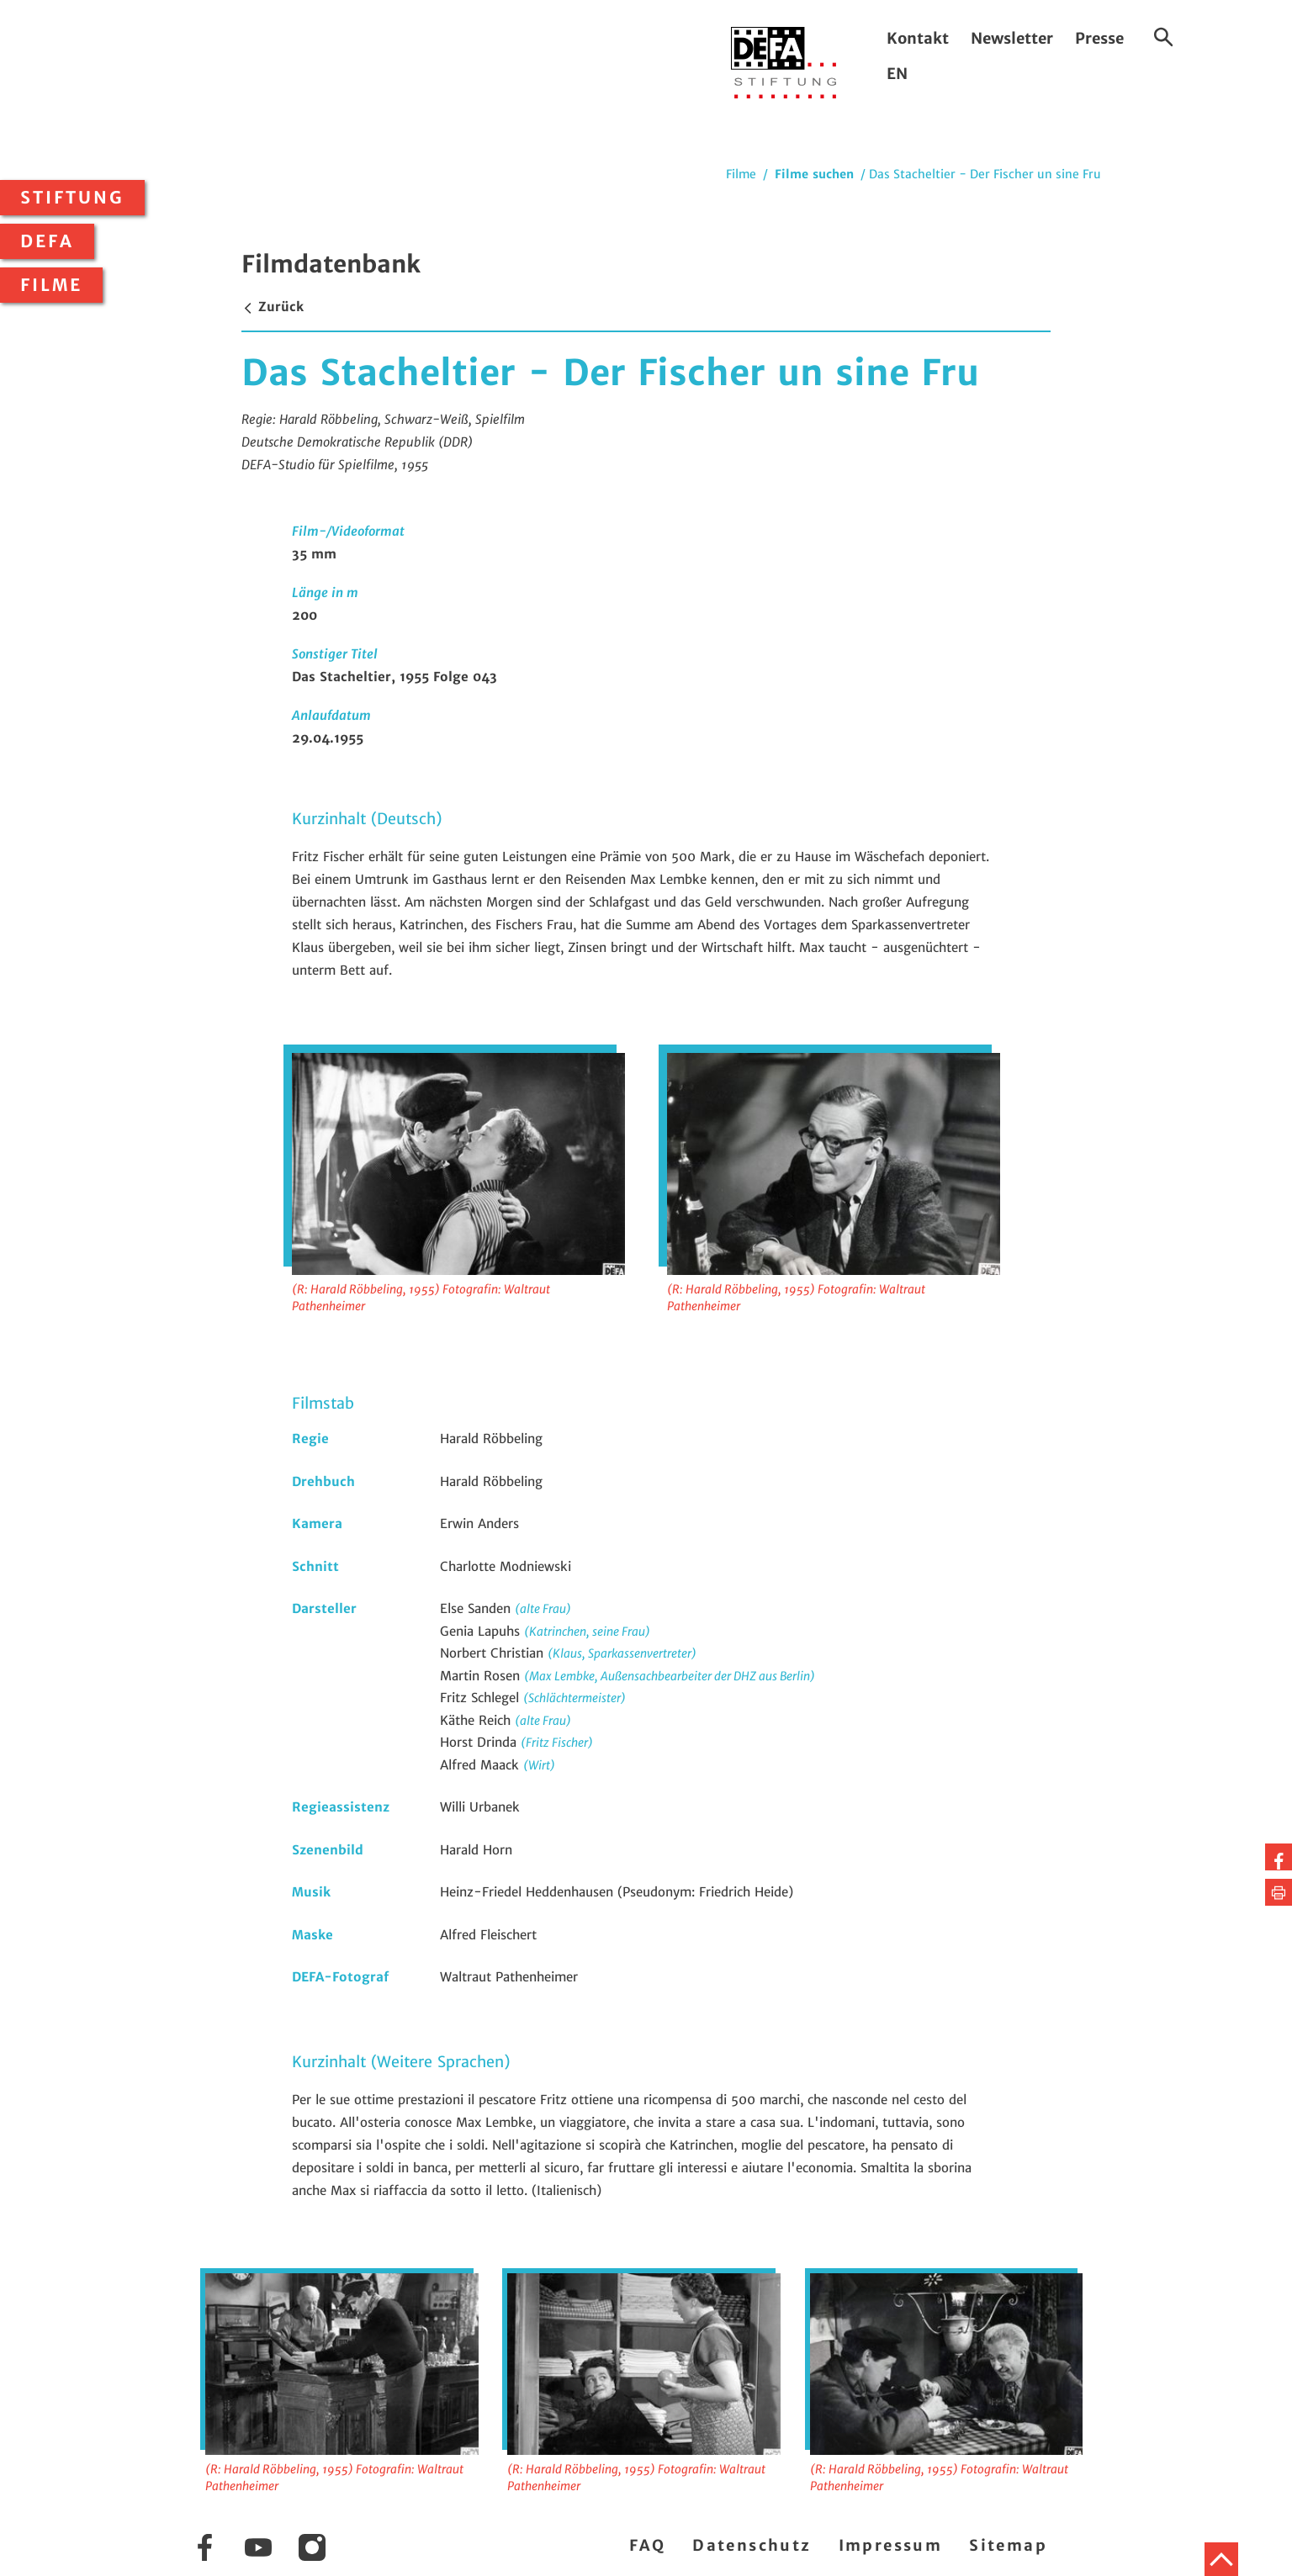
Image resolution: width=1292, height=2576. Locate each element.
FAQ (647, 2545)
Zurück (272, 307)
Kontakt (918, 38)
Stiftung (72, 198)
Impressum (891, 2545)
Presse (1099, 38)
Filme (51, 285)
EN (897, 73)
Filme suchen (814, 174)
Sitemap (1008, 2545)
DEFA (47, 241)
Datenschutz (751, 2545)
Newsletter (1012, 38)
